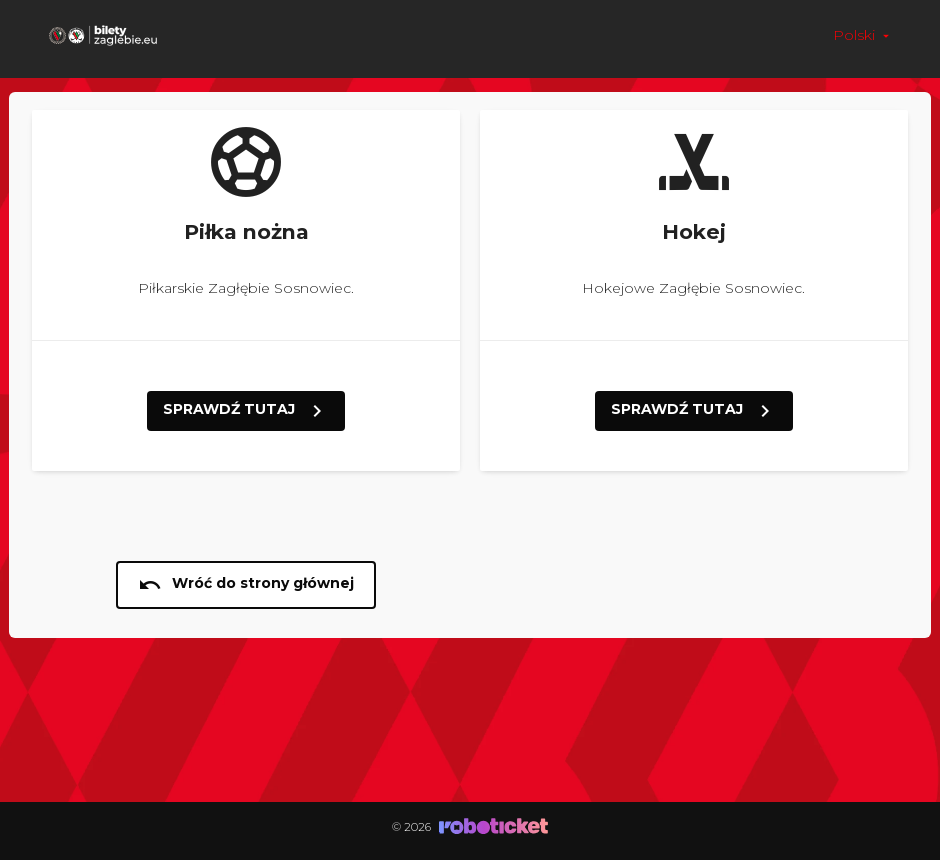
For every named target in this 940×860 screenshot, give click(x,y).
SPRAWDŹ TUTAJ (246, 411)
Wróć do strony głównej (246, 585)
